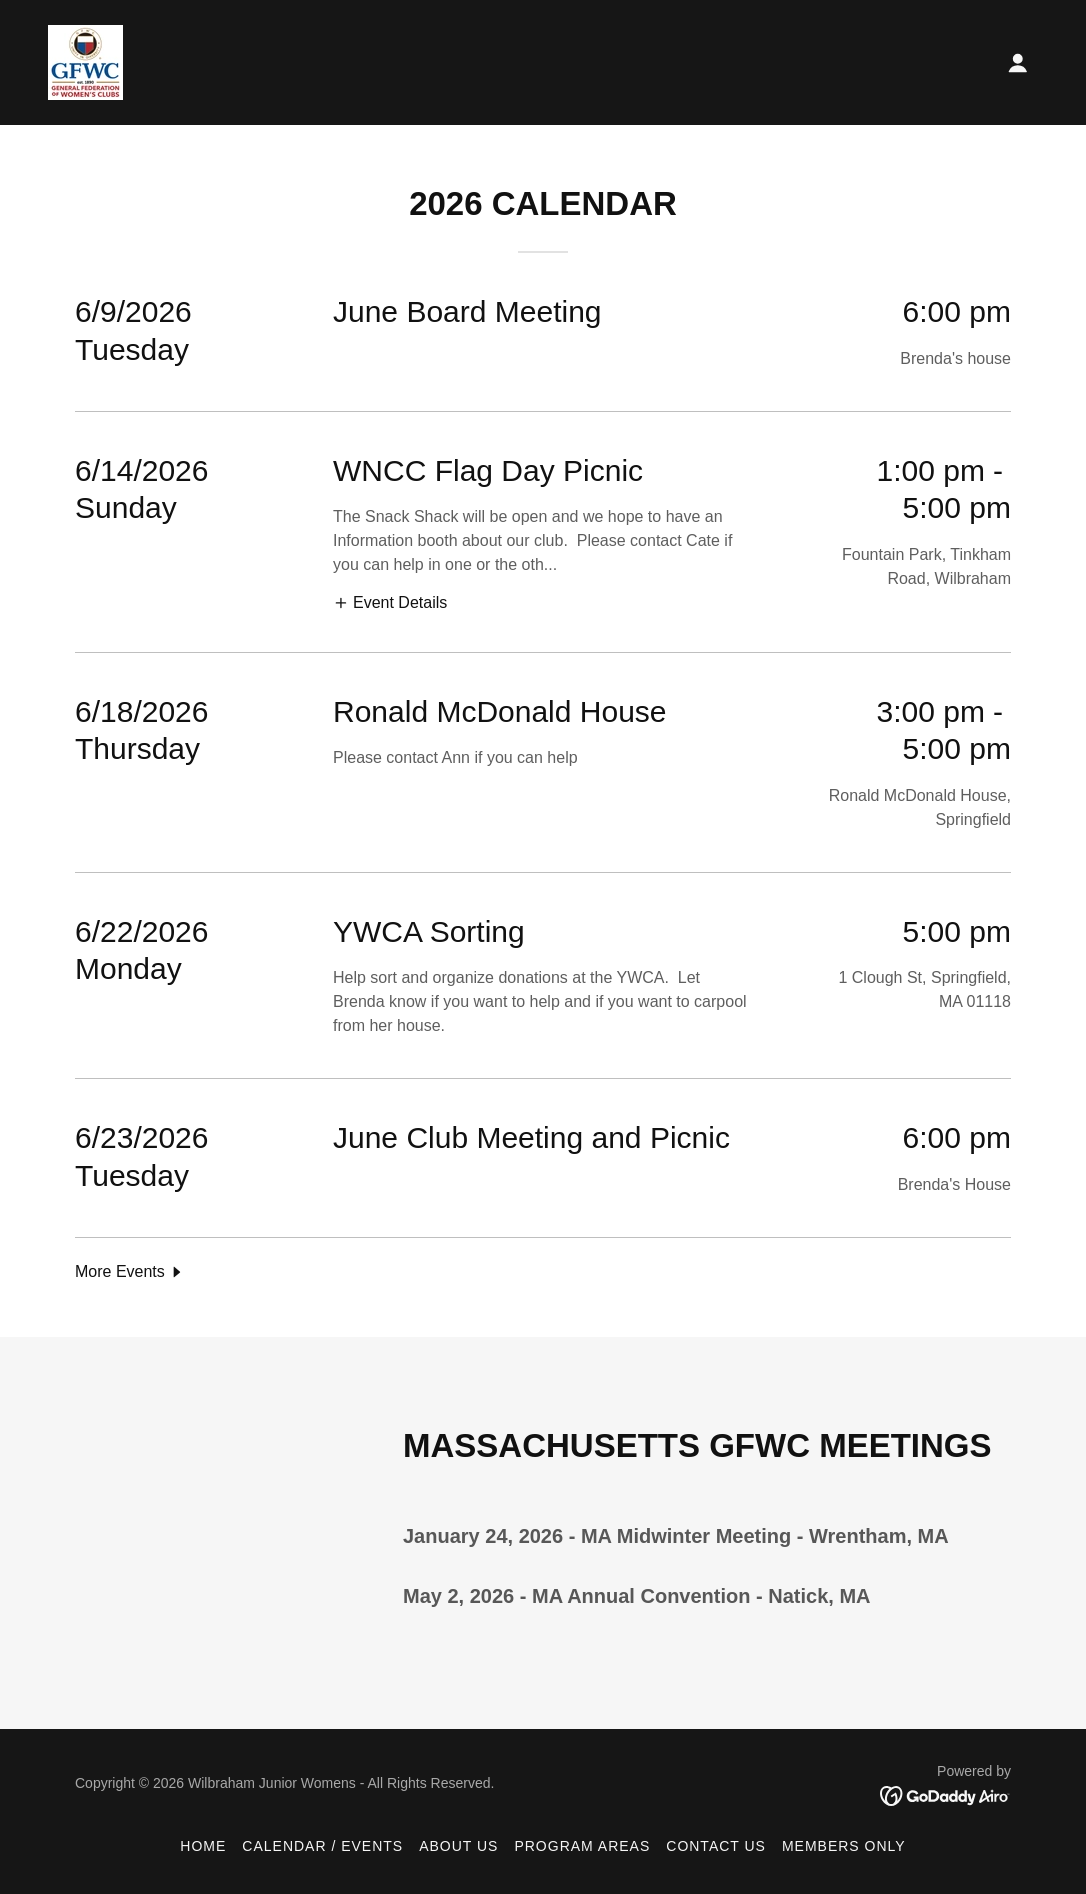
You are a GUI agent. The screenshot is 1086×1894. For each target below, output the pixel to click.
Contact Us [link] (716, 1846)
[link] (85, 61)
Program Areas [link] (582, 1846)
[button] (1018, 63)
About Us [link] (458, 1846)
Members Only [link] (844, 1846)
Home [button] (203, 1846)
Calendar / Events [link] (322, 1846)
